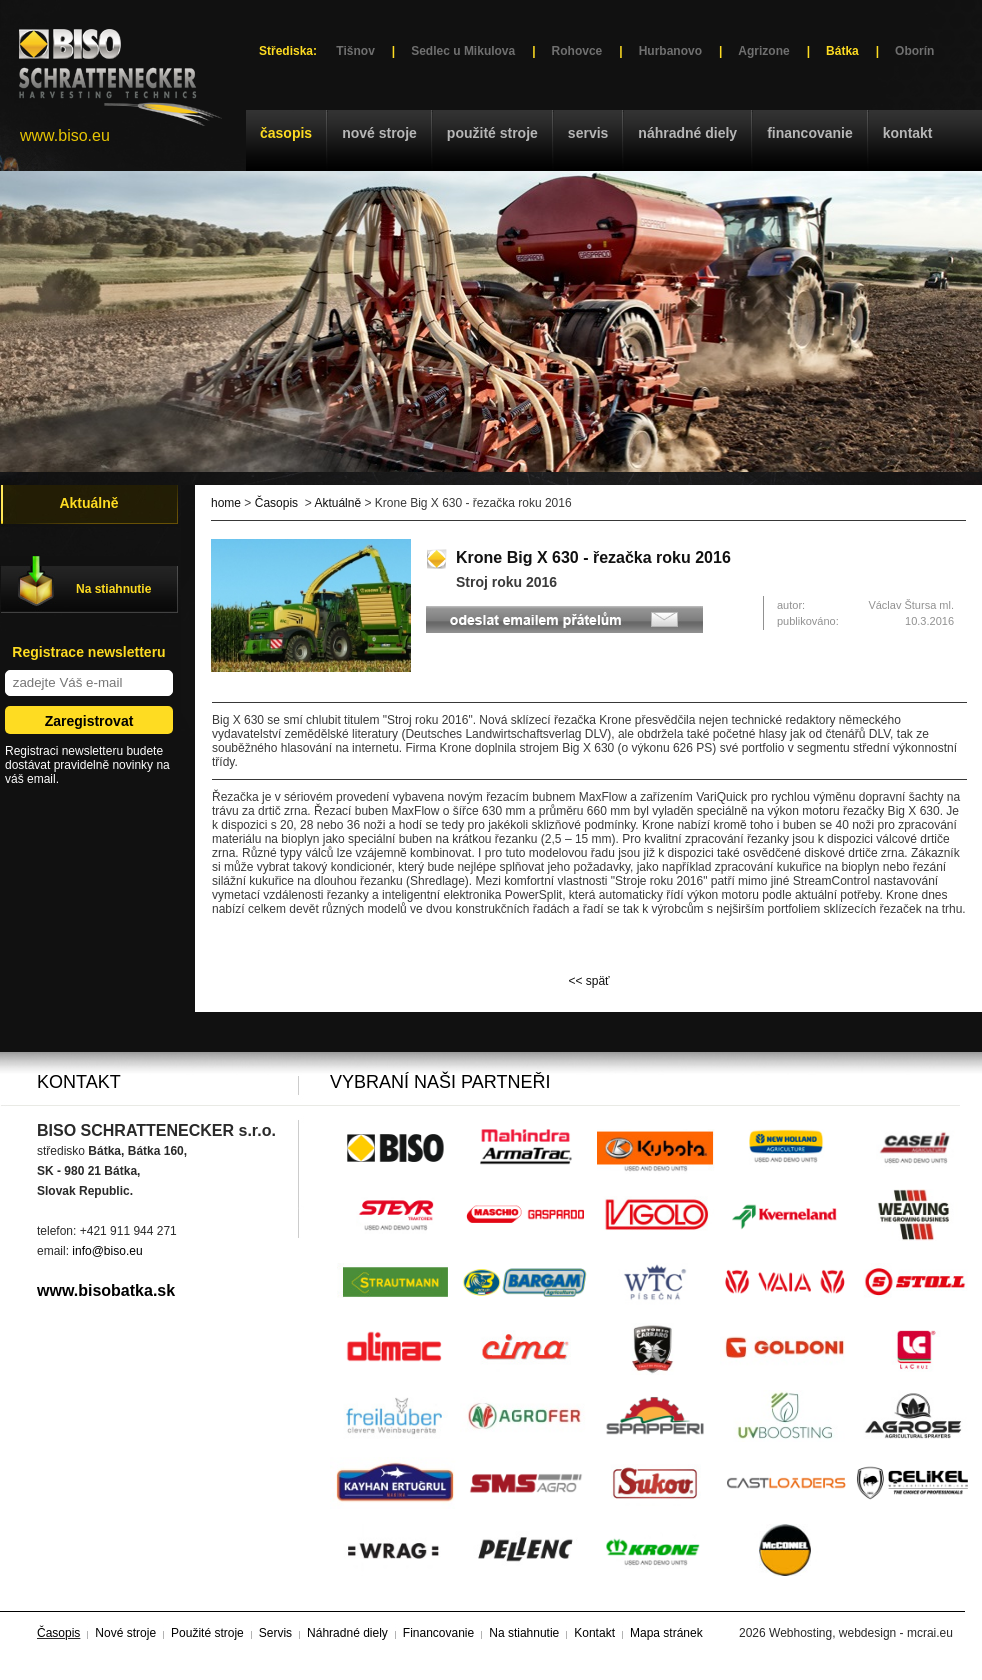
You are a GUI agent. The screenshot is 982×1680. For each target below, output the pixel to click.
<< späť (588, 981)
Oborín (914, 51)
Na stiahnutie (113, 589)
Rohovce (577, 51)
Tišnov (355, 51)
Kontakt (908, 133)
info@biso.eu (107, 1251)
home (226, 503)
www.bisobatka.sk (106, 1290)
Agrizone (763, 51)
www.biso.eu (65, 135)
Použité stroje (492, 133)
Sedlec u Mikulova (463, 51)
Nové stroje (379, 133)
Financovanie (810, 133)
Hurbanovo (670, 51)
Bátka (842, 51)
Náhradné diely (687, 133)
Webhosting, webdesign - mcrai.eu (861, 1633)
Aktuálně (337, 503)
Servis (588, 133)
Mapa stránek (666, 1633)
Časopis (286, 133)
